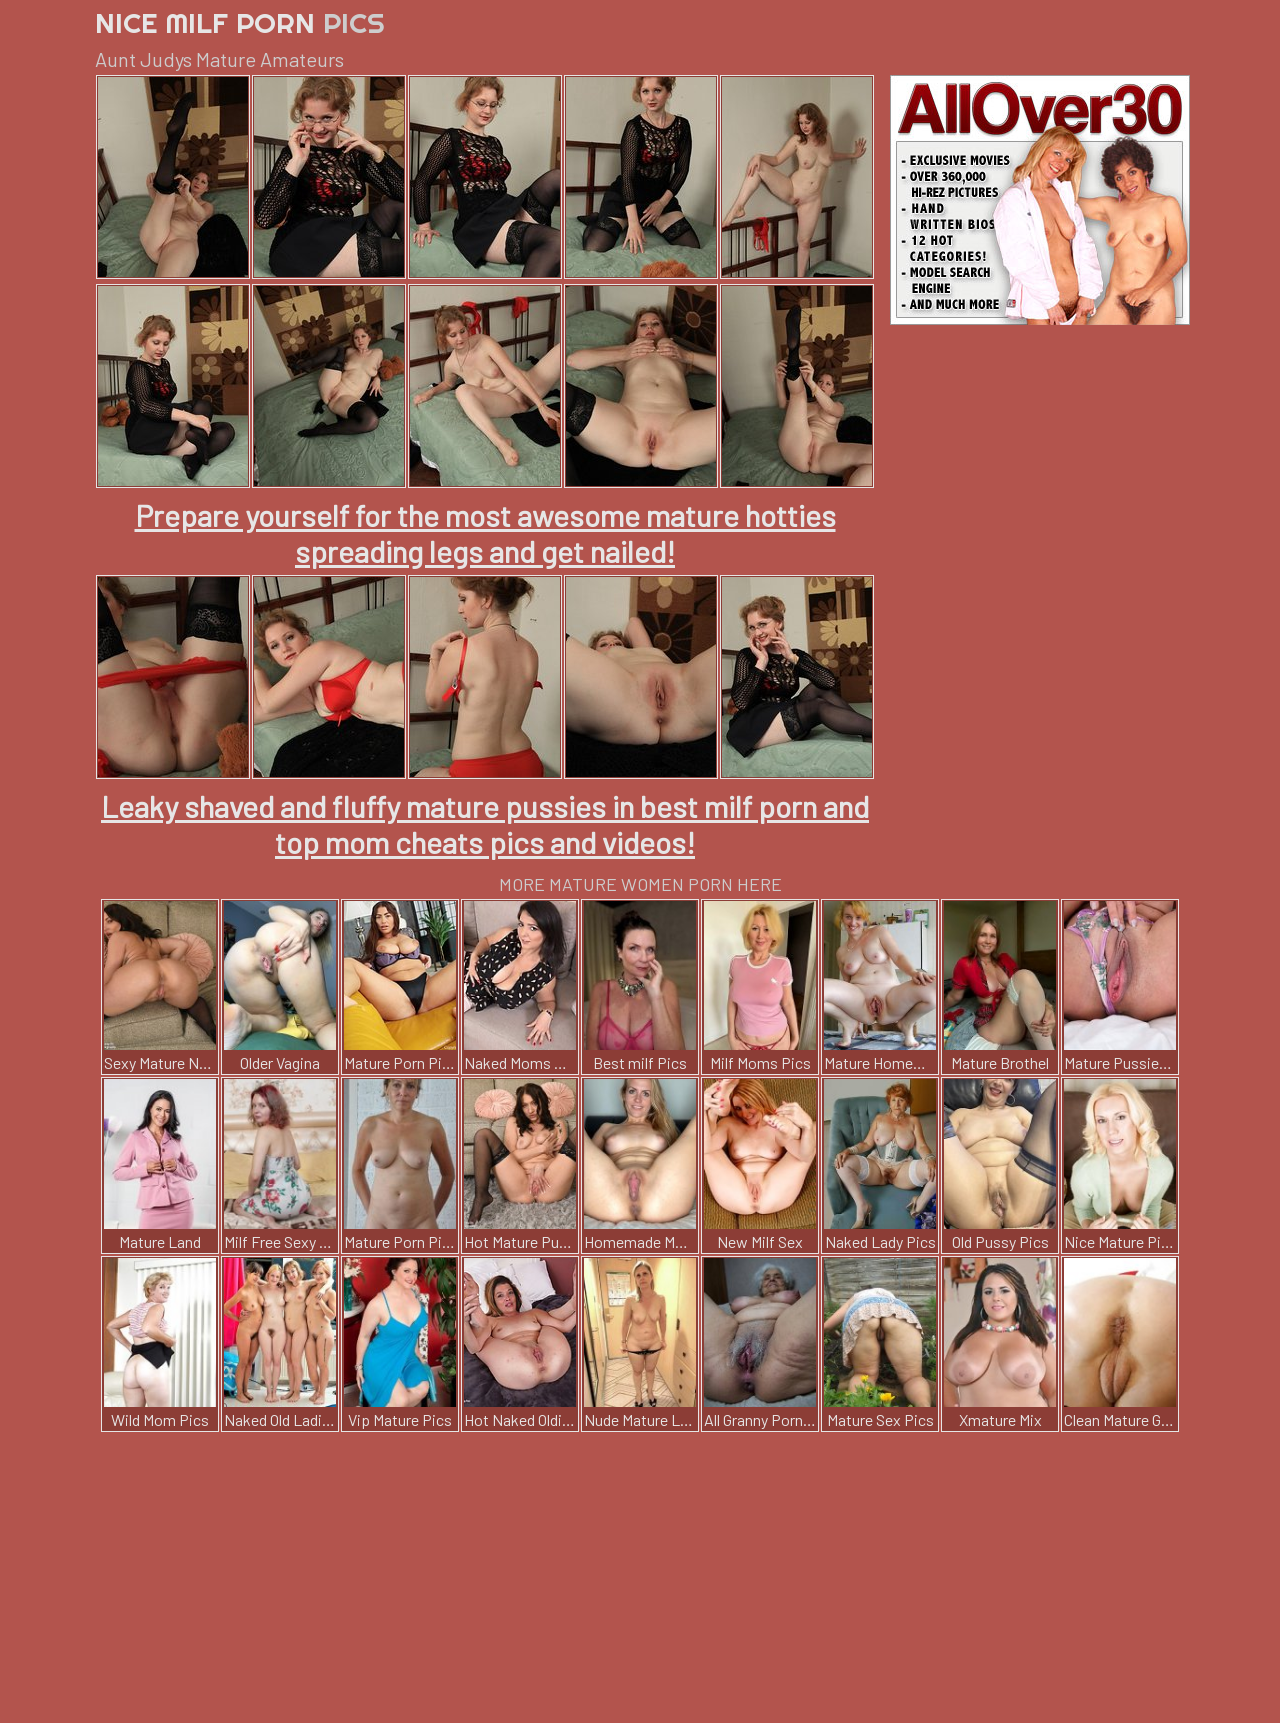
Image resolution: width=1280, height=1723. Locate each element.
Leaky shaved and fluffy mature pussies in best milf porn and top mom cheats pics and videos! (485, 824)
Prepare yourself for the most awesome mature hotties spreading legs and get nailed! (485, 533)
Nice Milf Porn (240, 22)
